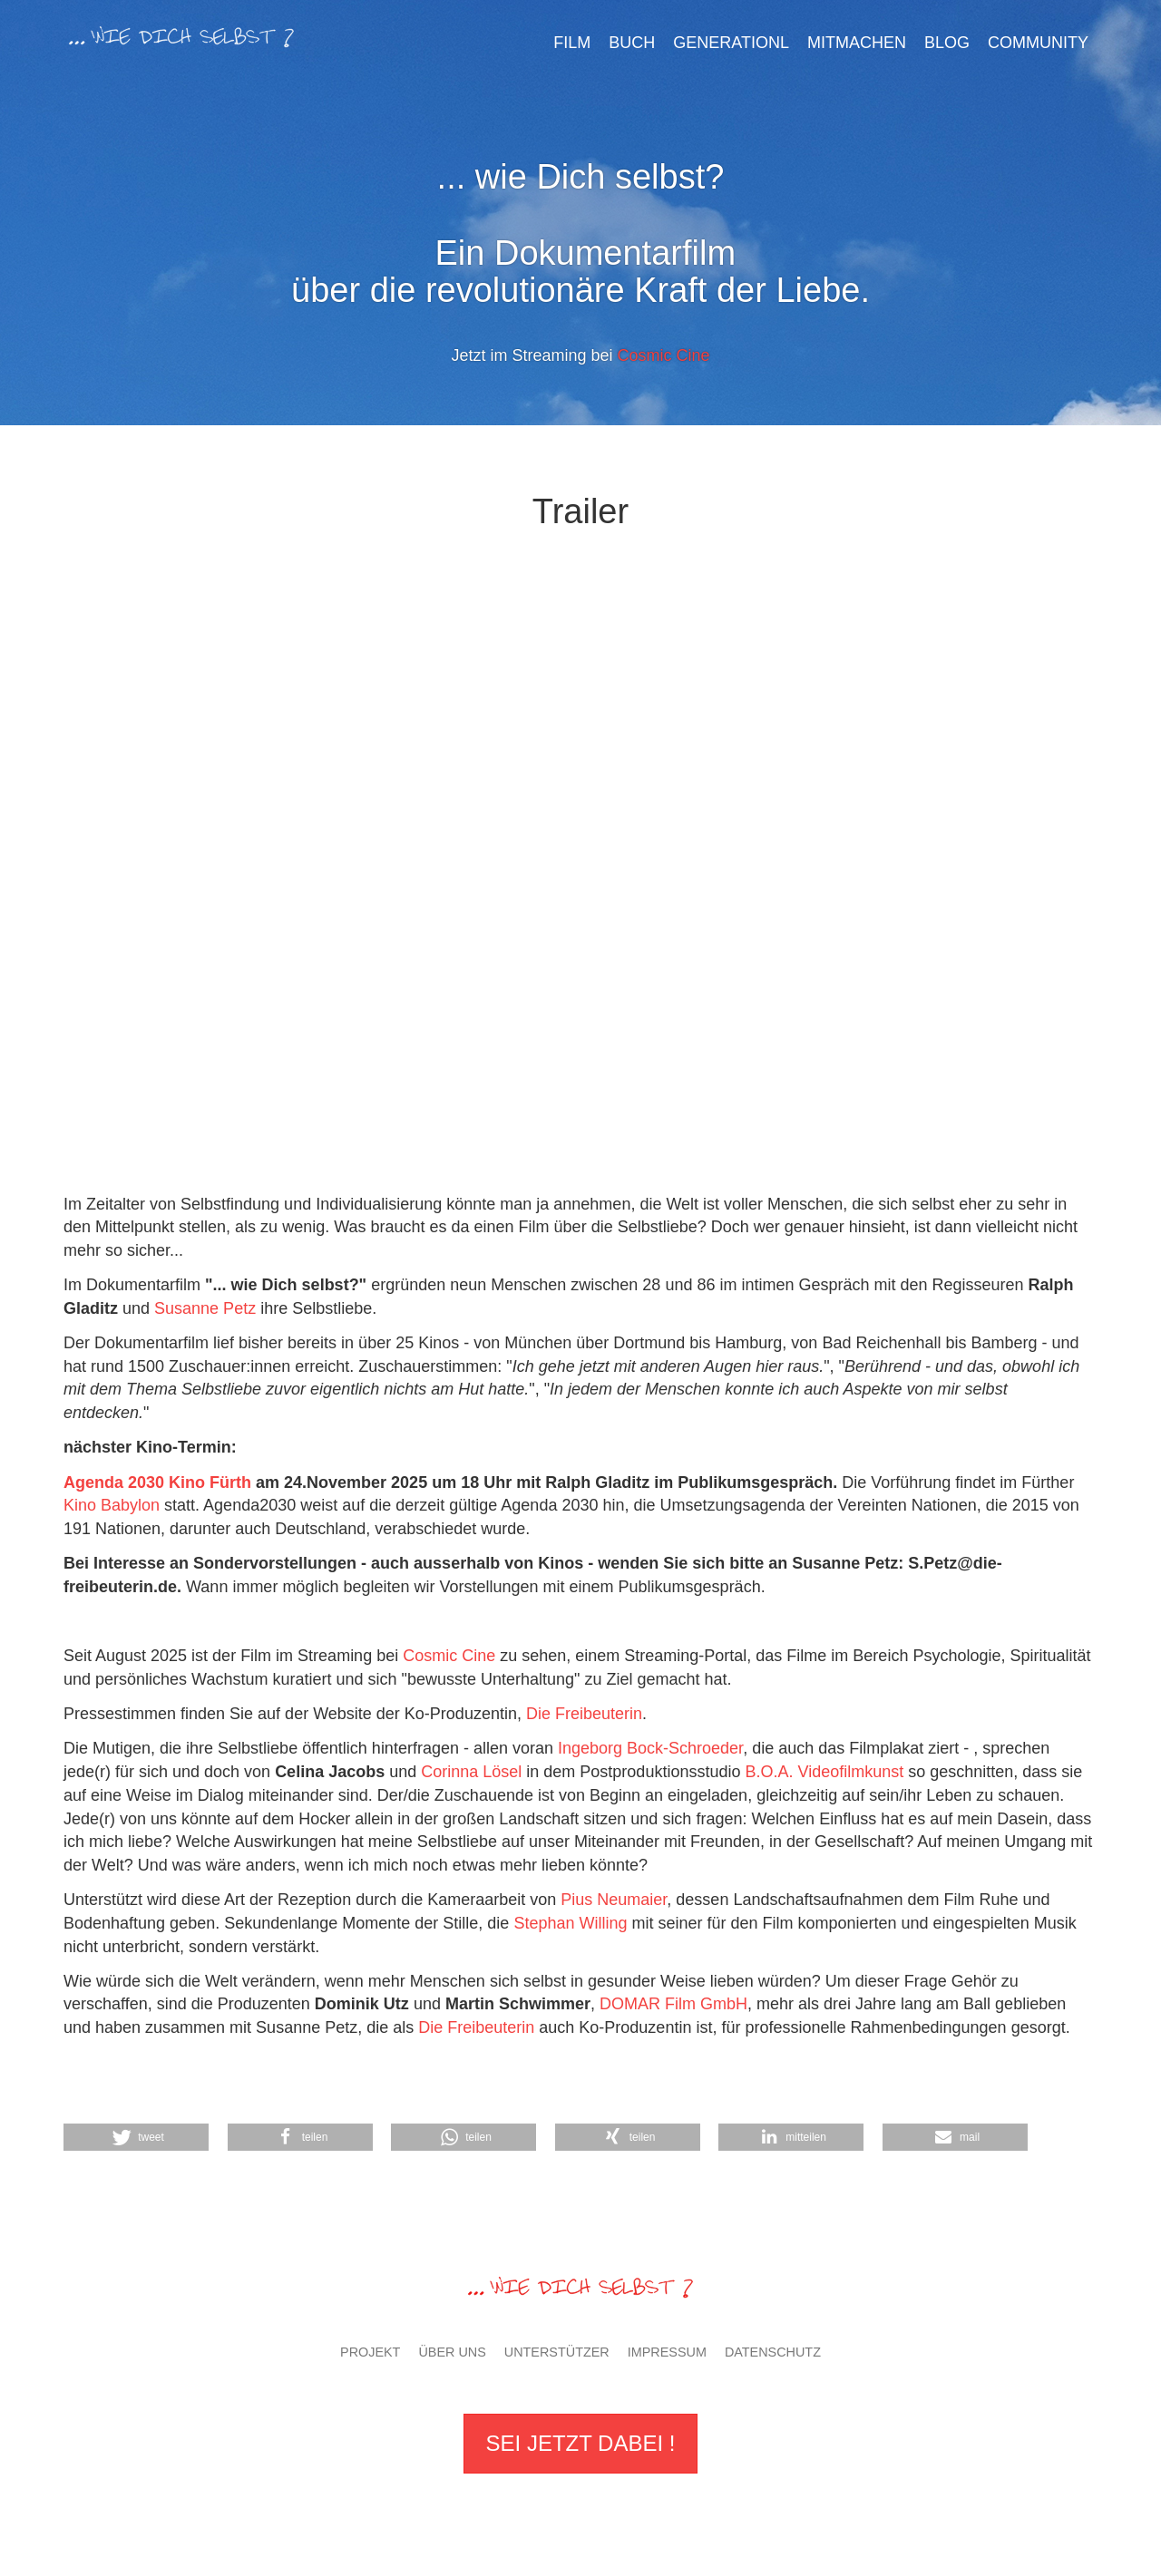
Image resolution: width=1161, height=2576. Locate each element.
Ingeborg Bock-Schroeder (650, 1748)
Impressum (667, 2352)
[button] (627, 2137)
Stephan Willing (570, 1923)
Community (1038, 43)
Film (571, 43)
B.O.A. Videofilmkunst (826, 1772)
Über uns (451, 2352)
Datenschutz (773, 2352)
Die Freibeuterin (584, 1714)
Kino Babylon (111, 1505)
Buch (632, 43)
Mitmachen (856, 43)
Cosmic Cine (664, 355)
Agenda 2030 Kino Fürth (159, 1482)
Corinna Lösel (471, 1772)
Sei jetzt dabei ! (581, 2443)
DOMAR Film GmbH (673, 2004)
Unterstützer (557, 2352)
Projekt (370, 2352)
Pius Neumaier (614, 1900)
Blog (947, 43)
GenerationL (731, 43)
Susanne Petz (205, 1308)
